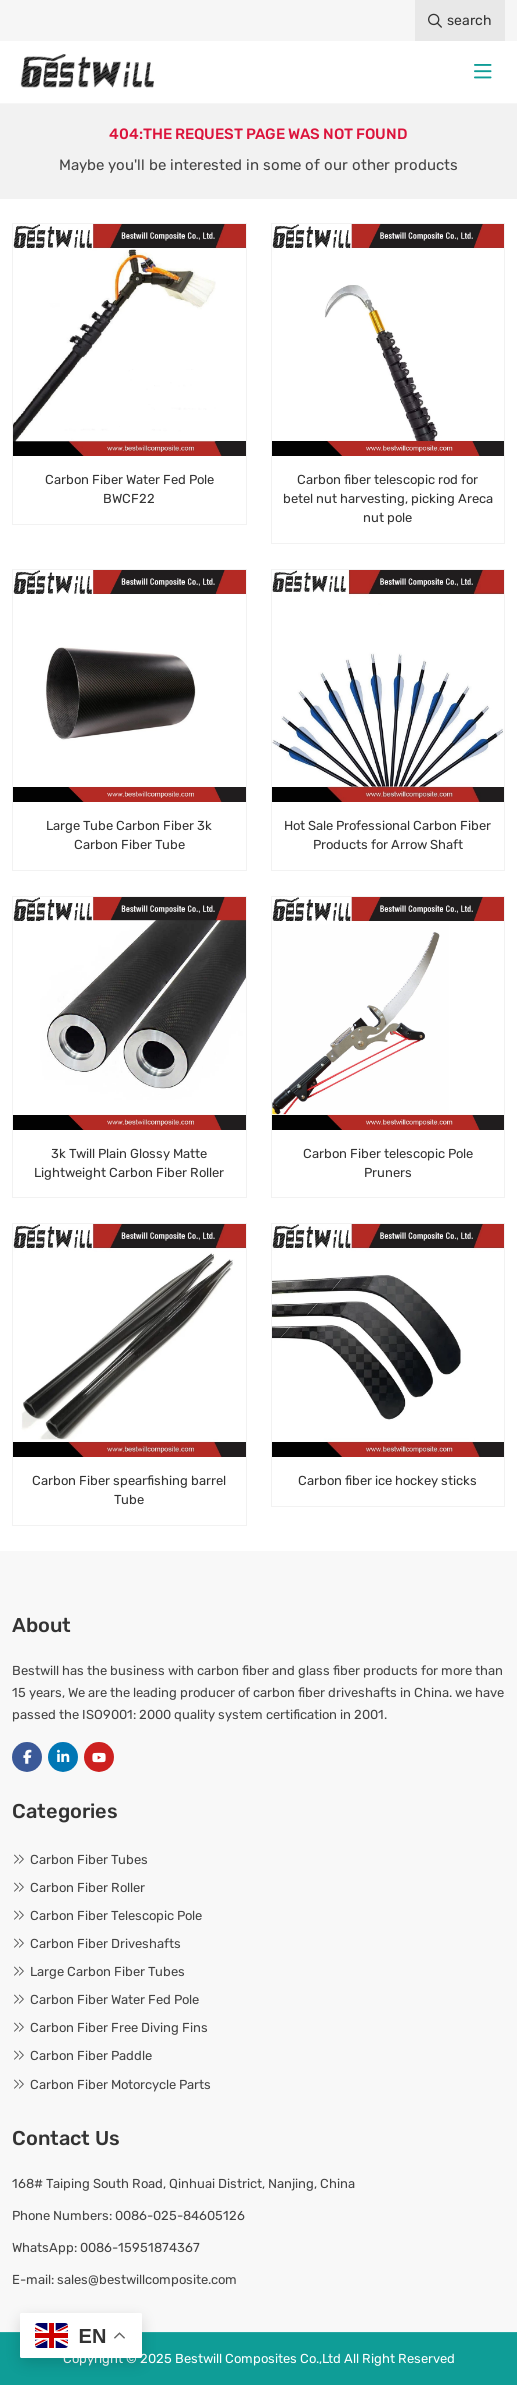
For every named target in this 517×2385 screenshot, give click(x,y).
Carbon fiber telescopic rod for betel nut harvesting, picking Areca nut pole (388, 498)
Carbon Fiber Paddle (91, 2055)
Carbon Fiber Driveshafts (105, 1943)
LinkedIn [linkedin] (63, 1757)
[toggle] (483, 72)
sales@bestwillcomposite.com (147, 2279)
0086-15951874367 (140, 2247)
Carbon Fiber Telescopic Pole (116, 1915)
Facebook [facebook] (27, 1757)
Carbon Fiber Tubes (89, 1859)
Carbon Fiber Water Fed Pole (114, 1999)
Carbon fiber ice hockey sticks (387, 1480)
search (460, 20)
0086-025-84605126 (180, 2215)
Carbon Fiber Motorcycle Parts (120, 2084)
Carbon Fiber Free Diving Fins (119, 2027)
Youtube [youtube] (99, 1757)
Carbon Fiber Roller (87, 1887)
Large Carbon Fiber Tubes (107, 1971)
